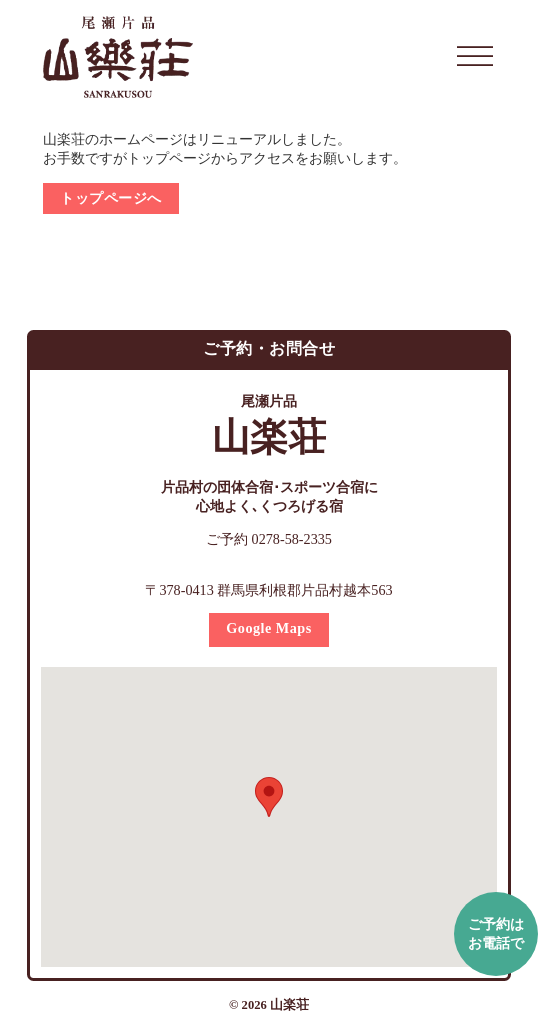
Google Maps (269, 628)
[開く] (475, 57)
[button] (269, 797)
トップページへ (111, 198)
